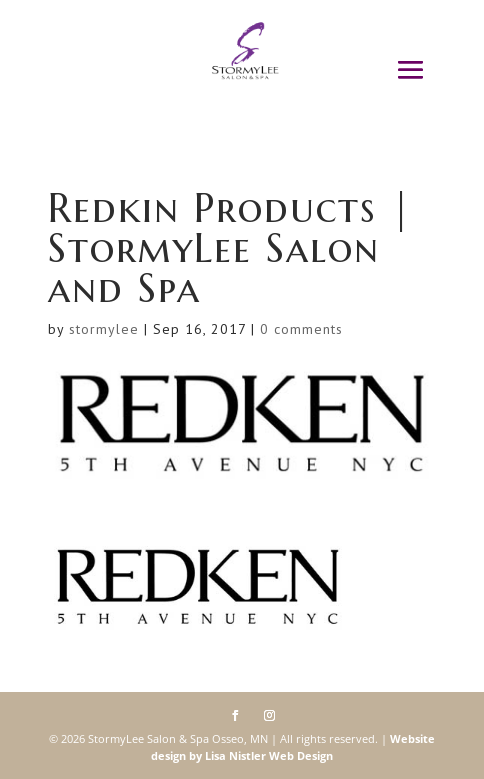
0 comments (301, 329)
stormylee (104, 329)
